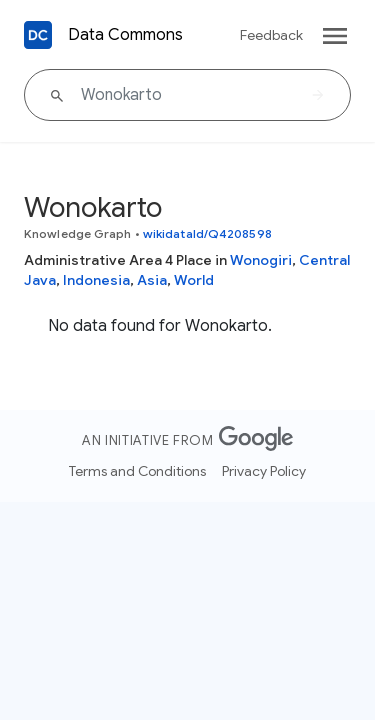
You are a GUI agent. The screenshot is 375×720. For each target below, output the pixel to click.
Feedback (271, 35)
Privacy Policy (264, 471)
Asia (152, 280)
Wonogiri (261, 260)
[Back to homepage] (38, 35)
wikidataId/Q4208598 (207, 233)
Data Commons (125, 35)
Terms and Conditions (137, 471)
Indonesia (96, 280)
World (194, 280)
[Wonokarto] (187, 95)
